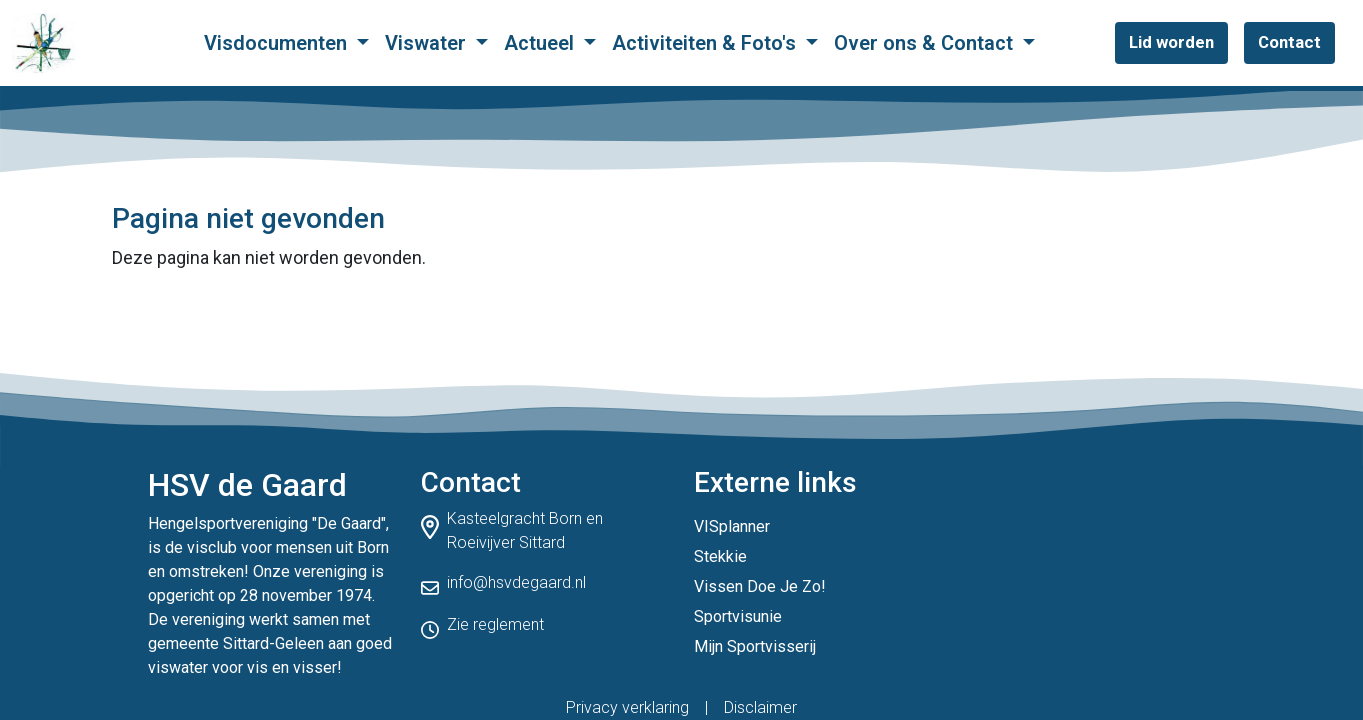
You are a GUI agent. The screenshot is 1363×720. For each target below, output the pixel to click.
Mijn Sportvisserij (755, 646)
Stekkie (720, 556)
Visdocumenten (278, 43)
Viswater (428, 43)
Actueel (541, 43)
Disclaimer (760, 707)
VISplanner (732, 526)
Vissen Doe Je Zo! (760, 586)
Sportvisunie (738, 616)
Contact (1289, 42)
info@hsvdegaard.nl (516, 582)
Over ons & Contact (926, 43)
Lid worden (1171, 42)
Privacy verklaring (627, 707)
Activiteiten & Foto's (706, 43)
